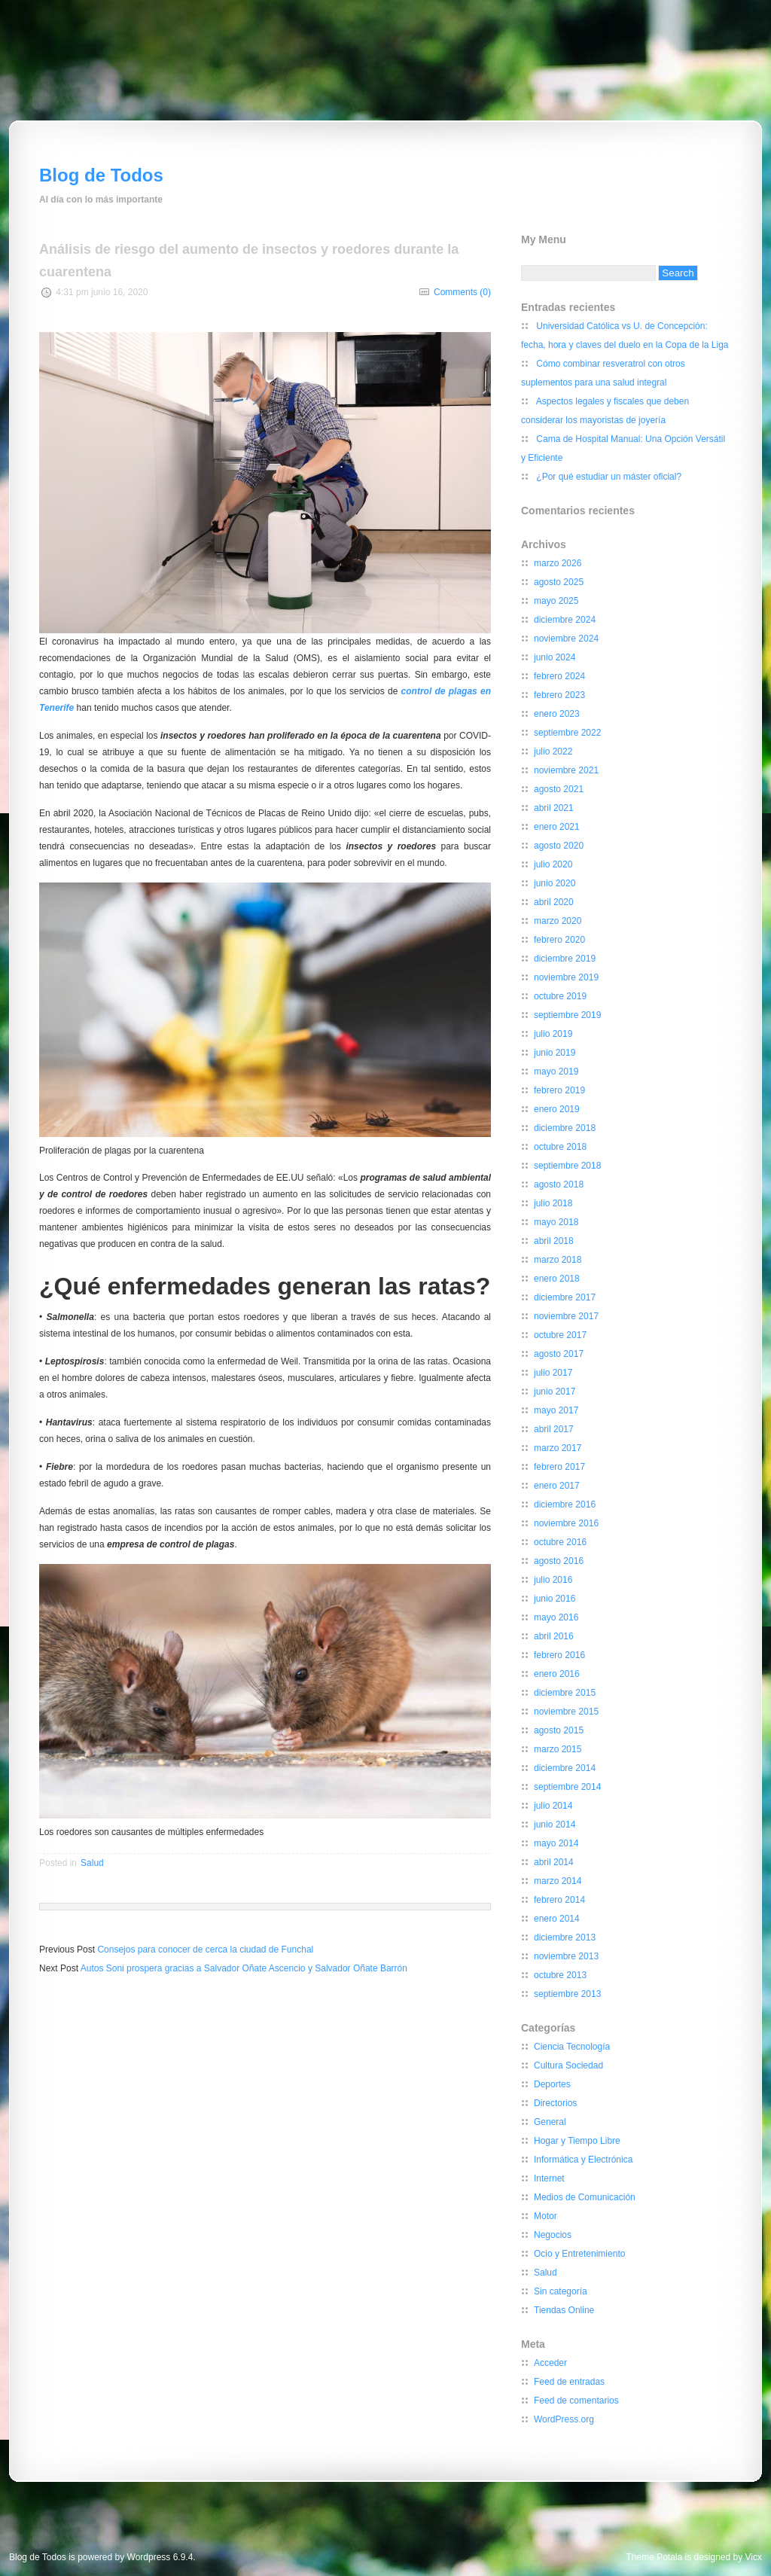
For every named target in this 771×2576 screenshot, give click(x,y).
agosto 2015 (559, 1730)
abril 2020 (554, 902)
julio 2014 (553, 1805)
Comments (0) (462, 292)
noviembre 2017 (566, 1316)
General (550, 2122)
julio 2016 (553, 1580)
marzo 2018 (557, 1259)
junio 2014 (554, 1824)
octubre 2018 (560, 1147)
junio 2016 (554, 1598)
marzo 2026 (557, 563)
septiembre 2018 (567, 1165)
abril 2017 (554, 1429)
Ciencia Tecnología (572, 2046)
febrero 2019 (559, 1090)
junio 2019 (554, 1052)
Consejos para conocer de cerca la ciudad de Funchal (205, 1949)
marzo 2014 (557, 1881)
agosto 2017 (559, 1354)
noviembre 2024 (566, 638)
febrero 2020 (559, 939)
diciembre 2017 (565, 1297)
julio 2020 (553, 864)
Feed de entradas (569, 2381)
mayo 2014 (556, 1843)
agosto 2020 (559, 845)
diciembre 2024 (565, 619)
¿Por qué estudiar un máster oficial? (608, 476)
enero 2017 (557, 1485)
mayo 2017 (556, 1410)
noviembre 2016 (566, 1523)
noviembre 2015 (566, 1711)
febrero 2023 (559, 695)
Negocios (552, 2235)
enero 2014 (557, 1918)
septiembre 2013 (567, 1994)
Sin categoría (560, 2291)
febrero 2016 (559, 1655)
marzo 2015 (557, 1749)
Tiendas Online (564, 2310)
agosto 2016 (559, 1561)
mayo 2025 (556, 601)
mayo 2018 (556, 1222)
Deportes (552, 2084)
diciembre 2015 (565, 1692)
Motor (545, 2216)
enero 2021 (557, 827)
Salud (92, 1863)
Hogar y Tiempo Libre (577, 2140)
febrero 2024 (559, 676)
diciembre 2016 (565, 1504)
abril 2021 (554, 808)
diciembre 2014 (565, 1768)
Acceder (550, 2363)
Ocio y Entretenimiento (579, 2253)
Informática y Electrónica (583, 2159)
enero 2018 (557, 1278)
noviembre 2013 (566, 1956)
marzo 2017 (557, 1448)
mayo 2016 (556, 1617)
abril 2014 (554, 1862)
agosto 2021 (559, 789)
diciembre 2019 (565, 958)
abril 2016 (554, 1636)
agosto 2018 (559, 1184)
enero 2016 (557, 1674)
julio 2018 (553, 1203)
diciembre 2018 (565, 1128)
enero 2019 (557, 1109)
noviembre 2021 (566, 770)
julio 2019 (553, 1034)
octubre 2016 (560, 1542)
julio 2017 (553, 1372)
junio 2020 (554, 883)
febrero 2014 (559, 1900)
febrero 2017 (559, 1467)
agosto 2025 (559, 582)
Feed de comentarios (576, 2400)
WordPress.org (564, 2419)
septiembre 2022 (567, 732)
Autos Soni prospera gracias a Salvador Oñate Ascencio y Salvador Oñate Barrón (244, 1968)
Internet (549, 2178)
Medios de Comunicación (584, 2197)
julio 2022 (553, 751)
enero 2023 (557, 714)
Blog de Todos (101, 175)
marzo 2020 (557, 921)
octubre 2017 (560, 1335)
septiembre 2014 (567, 1787)
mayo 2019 (556, 1071)
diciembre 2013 (565, 1937)
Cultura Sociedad (568, 2065)
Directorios (555, 2103)
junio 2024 (554, 657)
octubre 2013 (560, 1975)
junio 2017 (554, 1391)
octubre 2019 (560, 996)
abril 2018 (554, 1241)
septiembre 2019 (567, 1015)
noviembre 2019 (566, 977)
